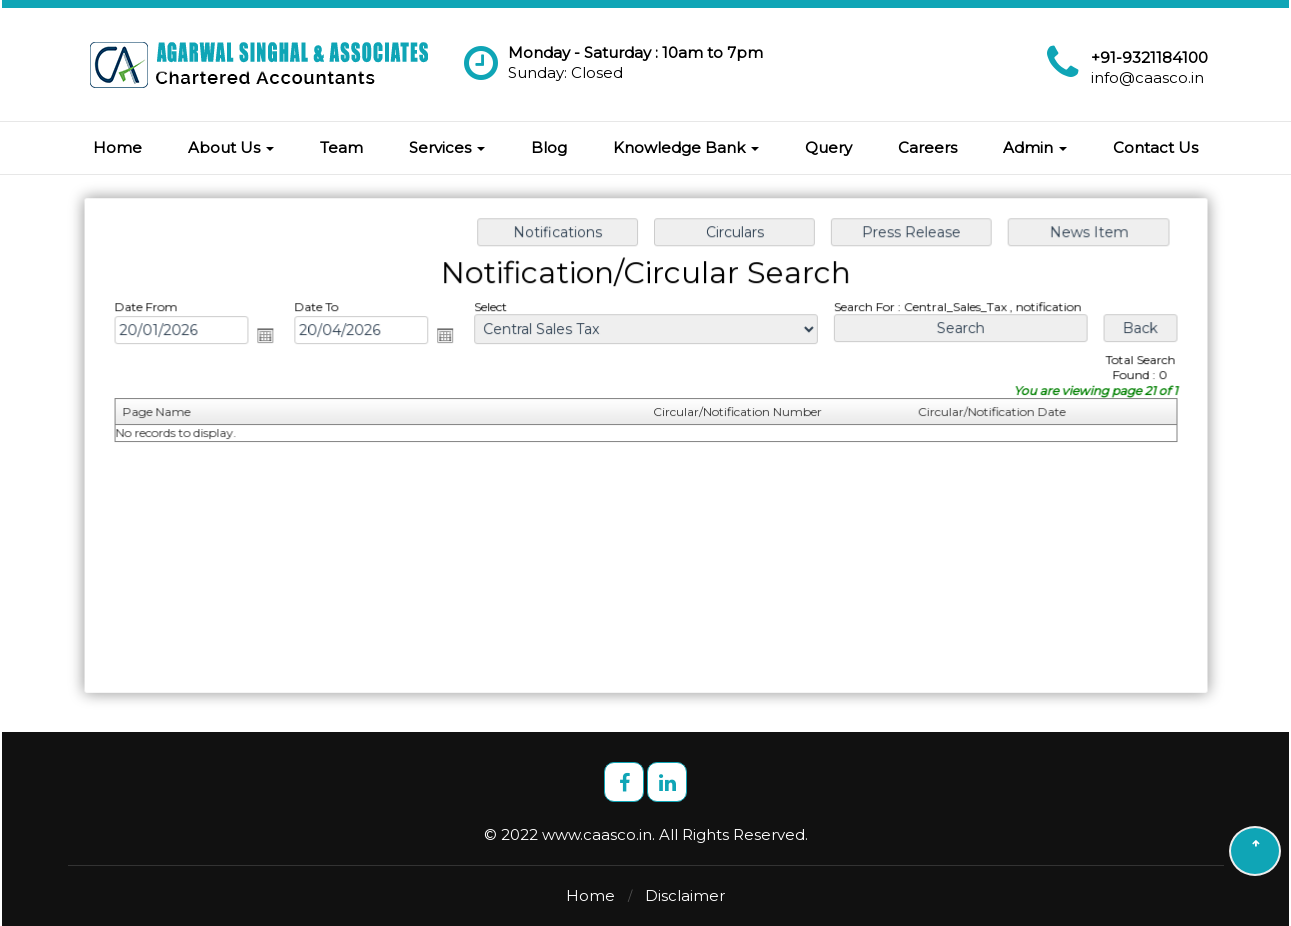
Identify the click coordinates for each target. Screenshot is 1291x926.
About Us (231, 147)
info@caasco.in (1147, 77)
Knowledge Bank (686, 147)
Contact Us (1155, 147)
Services (447, 147)
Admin (1035, 147)
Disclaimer (685, 895)
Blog (549, 147)
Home (117, 147)
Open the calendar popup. (273, 337)
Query (828, 147)
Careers (927, 147)
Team (341, 147)
